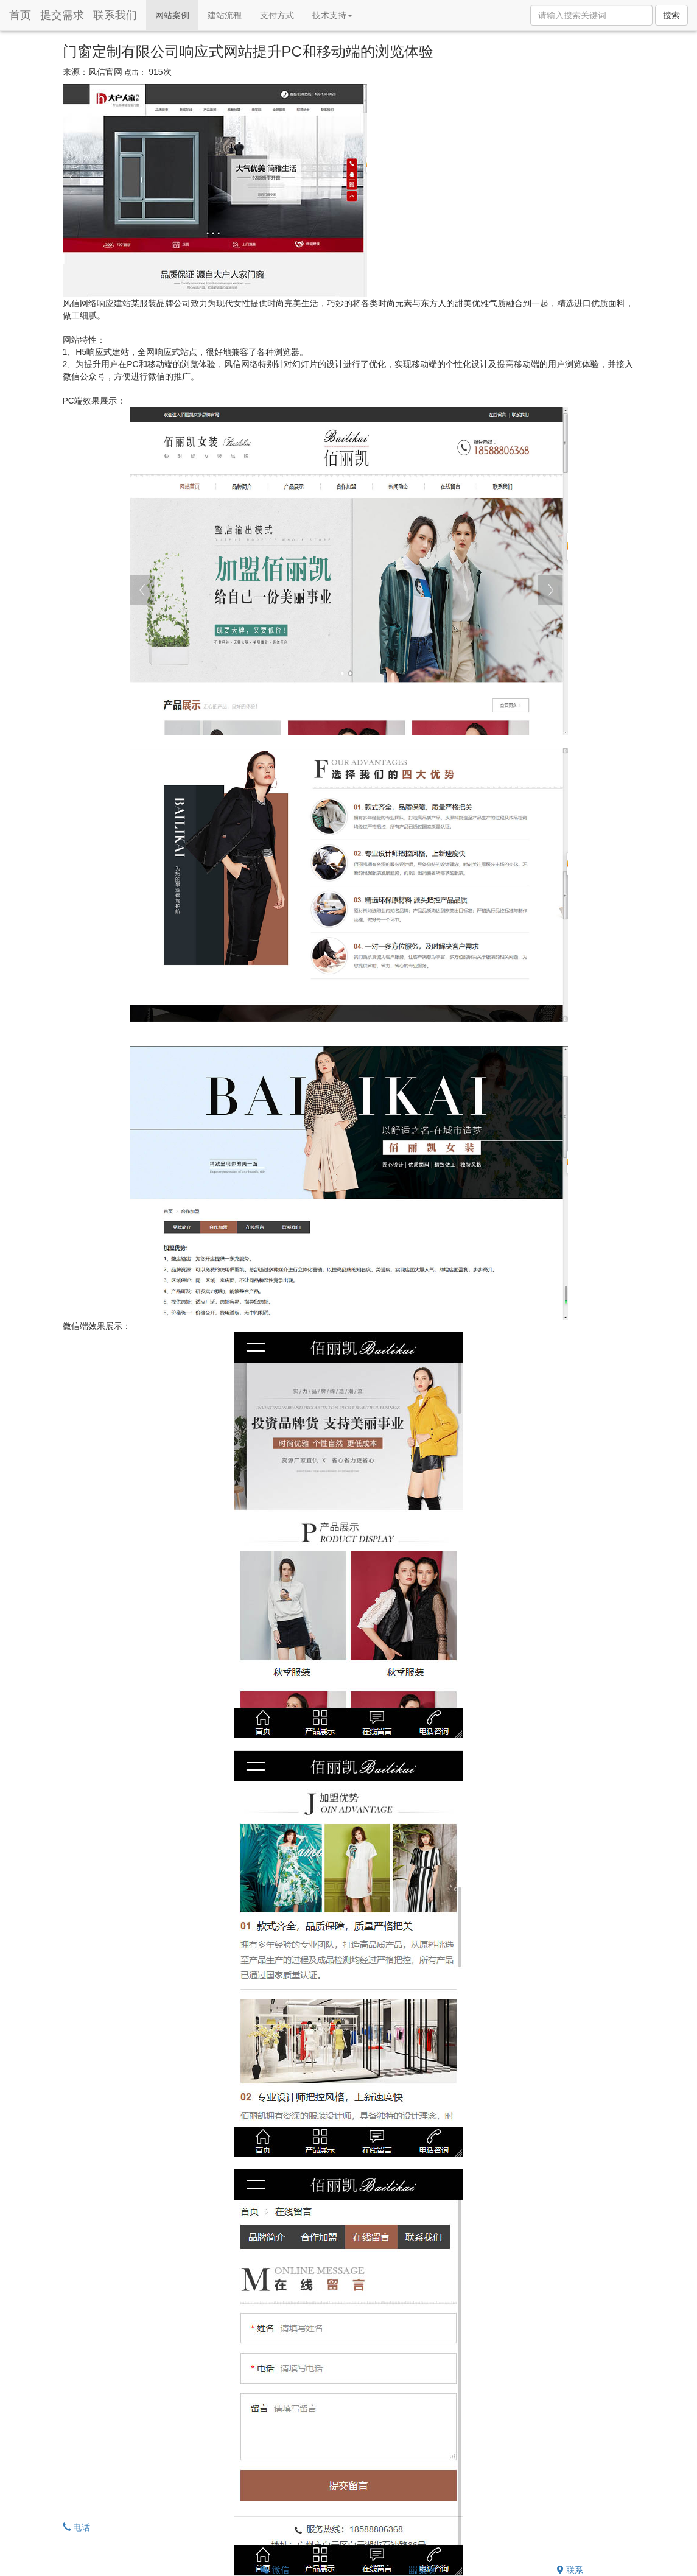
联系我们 (115, 15)
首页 (20, 15)
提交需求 (62, 15)
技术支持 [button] (332, 15)
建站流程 (225, 15)
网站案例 (176, 14)
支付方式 (277, 15)
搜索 (671, 15)
